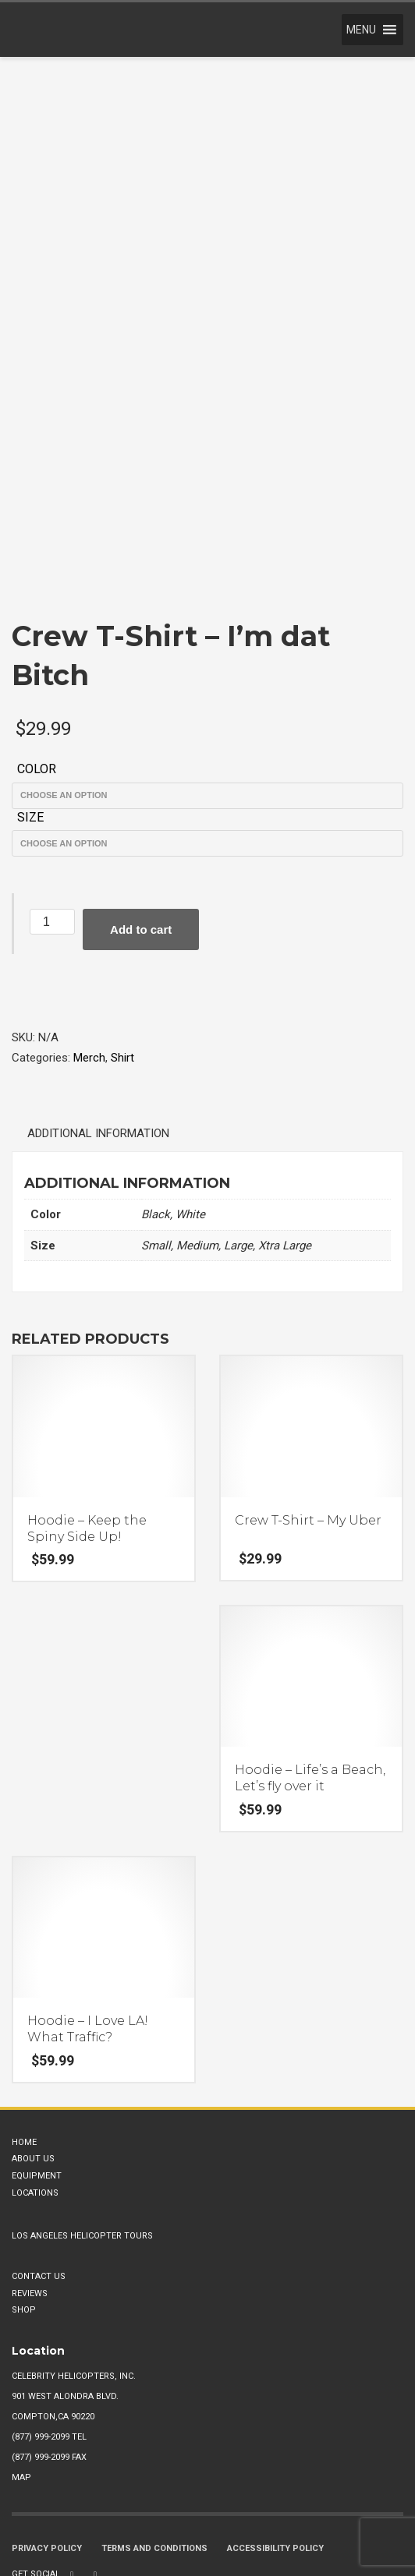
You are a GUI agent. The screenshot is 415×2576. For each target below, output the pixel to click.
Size (30, 731)
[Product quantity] (52, 837)
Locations (35, 2107)
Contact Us (39, 2191)
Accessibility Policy (275, 2463)
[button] (361, 29)
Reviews (30, 2208)
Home (24, 2056)
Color (36, 684)
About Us (33, 2074)
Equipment (37, 2091)
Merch (89, 972)
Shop (24, 2225)
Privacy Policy (47, 2463)
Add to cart (141, 844)
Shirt (122, 972)
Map (21, 2392)
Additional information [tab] (98, 1048)
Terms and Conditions (154, 2463)
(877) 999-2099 (40, 2352)
